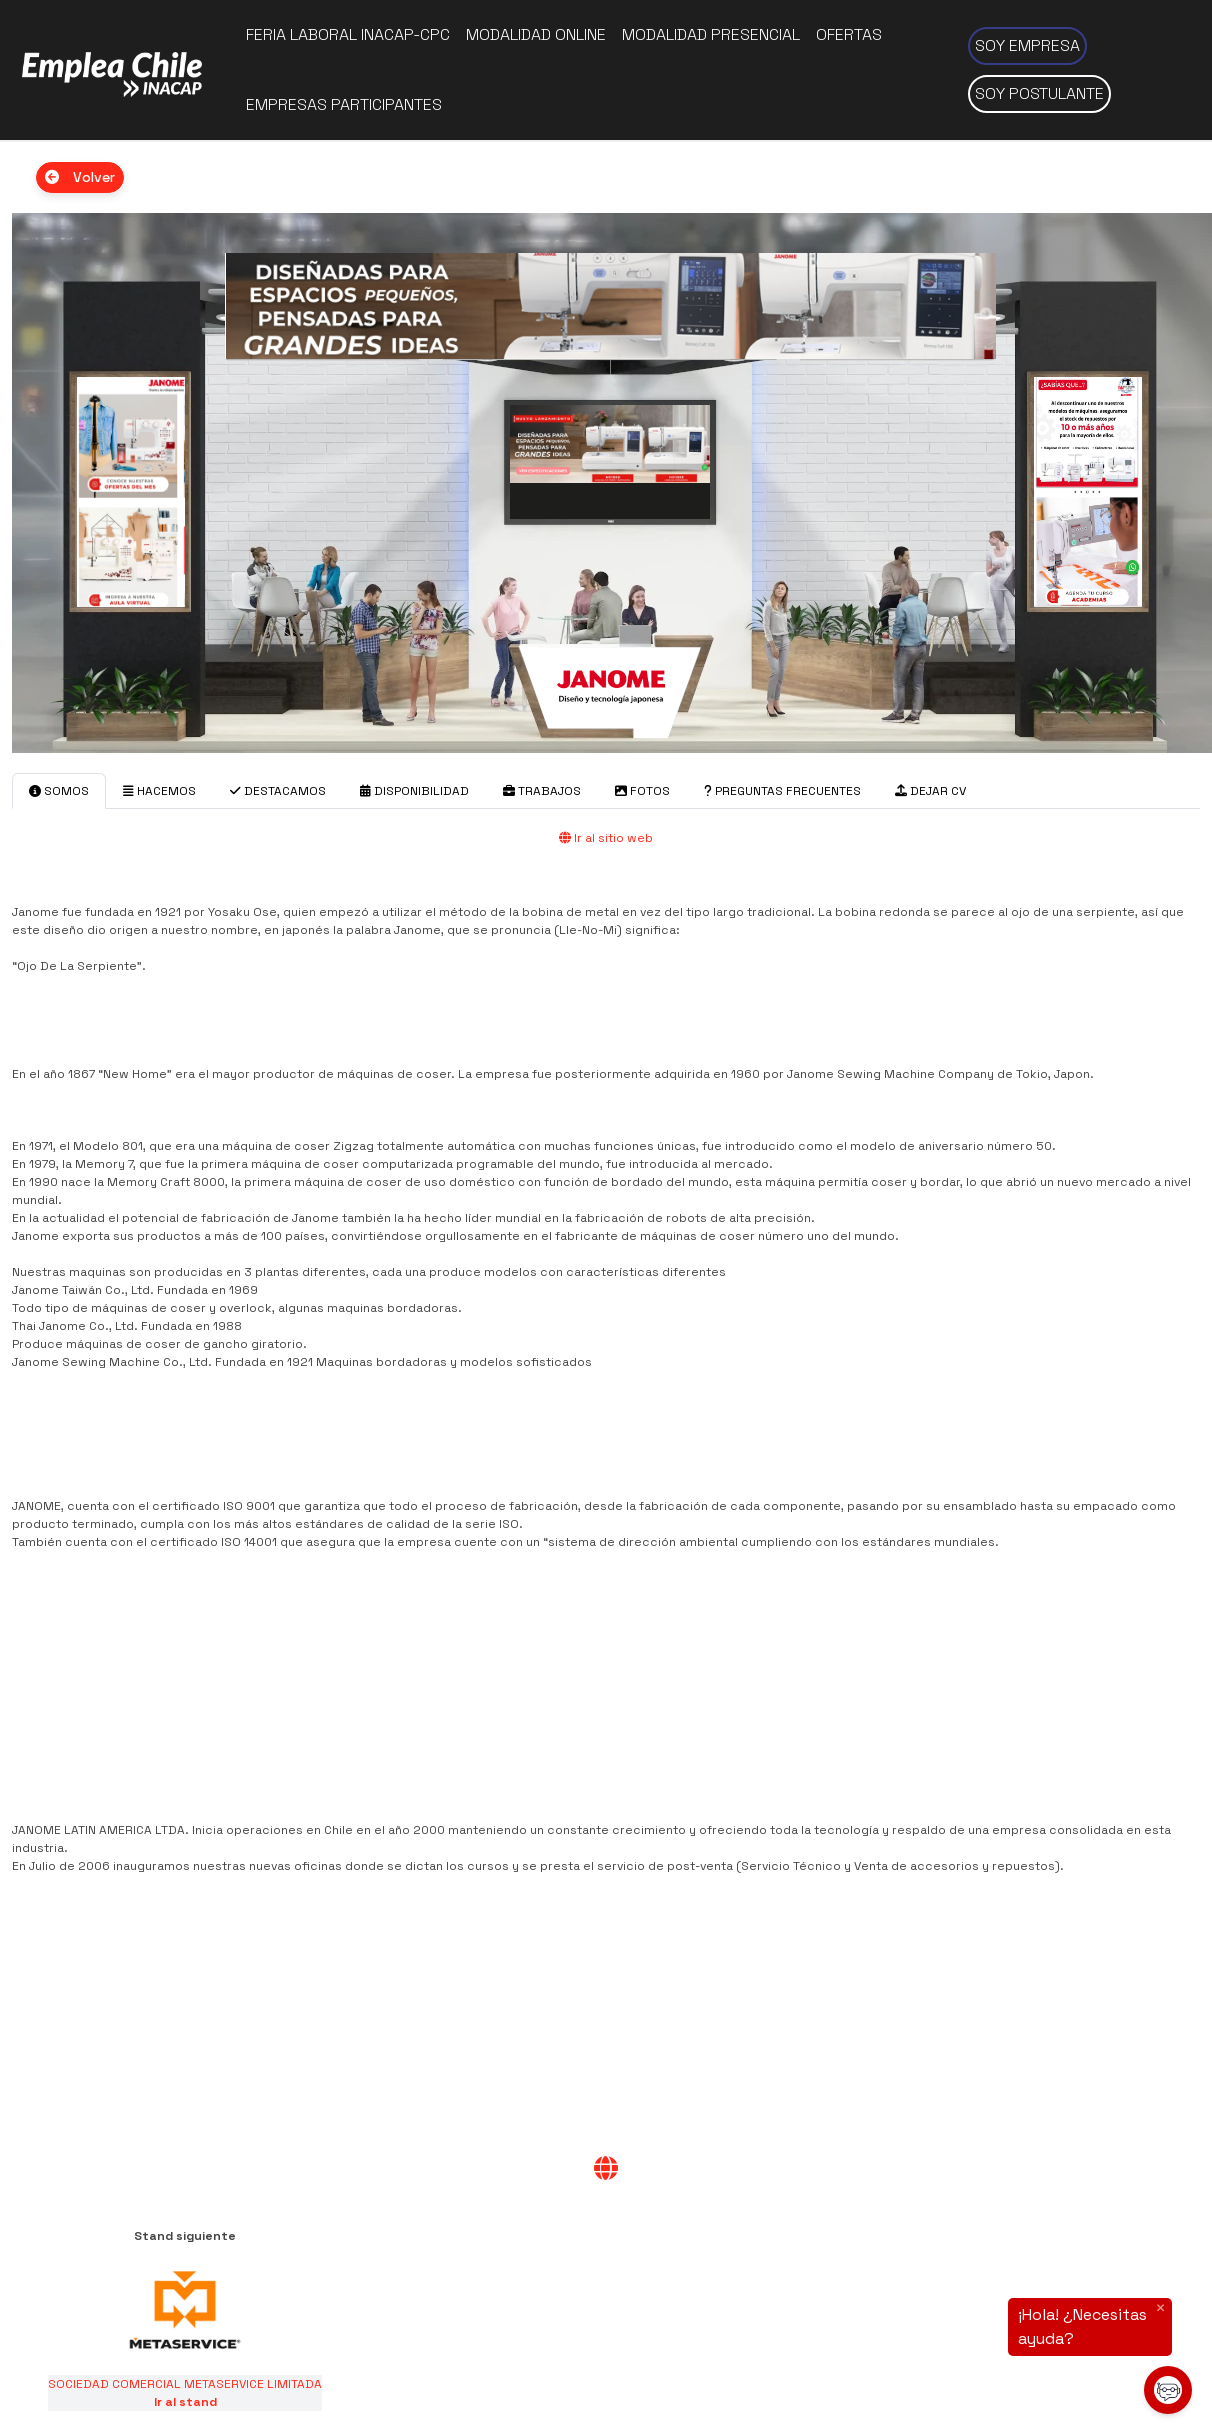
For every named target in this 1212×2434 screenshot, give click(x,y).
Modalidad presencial (711, 34)
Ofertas (849, 34)
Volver (80, 177)
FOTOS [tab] (642, 791)
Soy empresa (1027, 45)
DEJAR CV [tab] (930, 791)
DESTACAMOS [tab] (278, 791)
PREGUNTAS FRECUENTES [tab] (782, 791)
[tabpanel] (606, 1508)
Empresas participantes (344, 104)
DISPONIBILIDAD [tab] (414, 791)
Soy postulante (1039, 93)
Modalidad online (536, 34)
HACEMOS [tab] (159, 791)
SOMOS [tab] (59, 791)
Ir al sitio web (606, 838)
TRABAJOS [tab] (542, 791)
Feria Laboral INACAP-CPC (348, 34)
